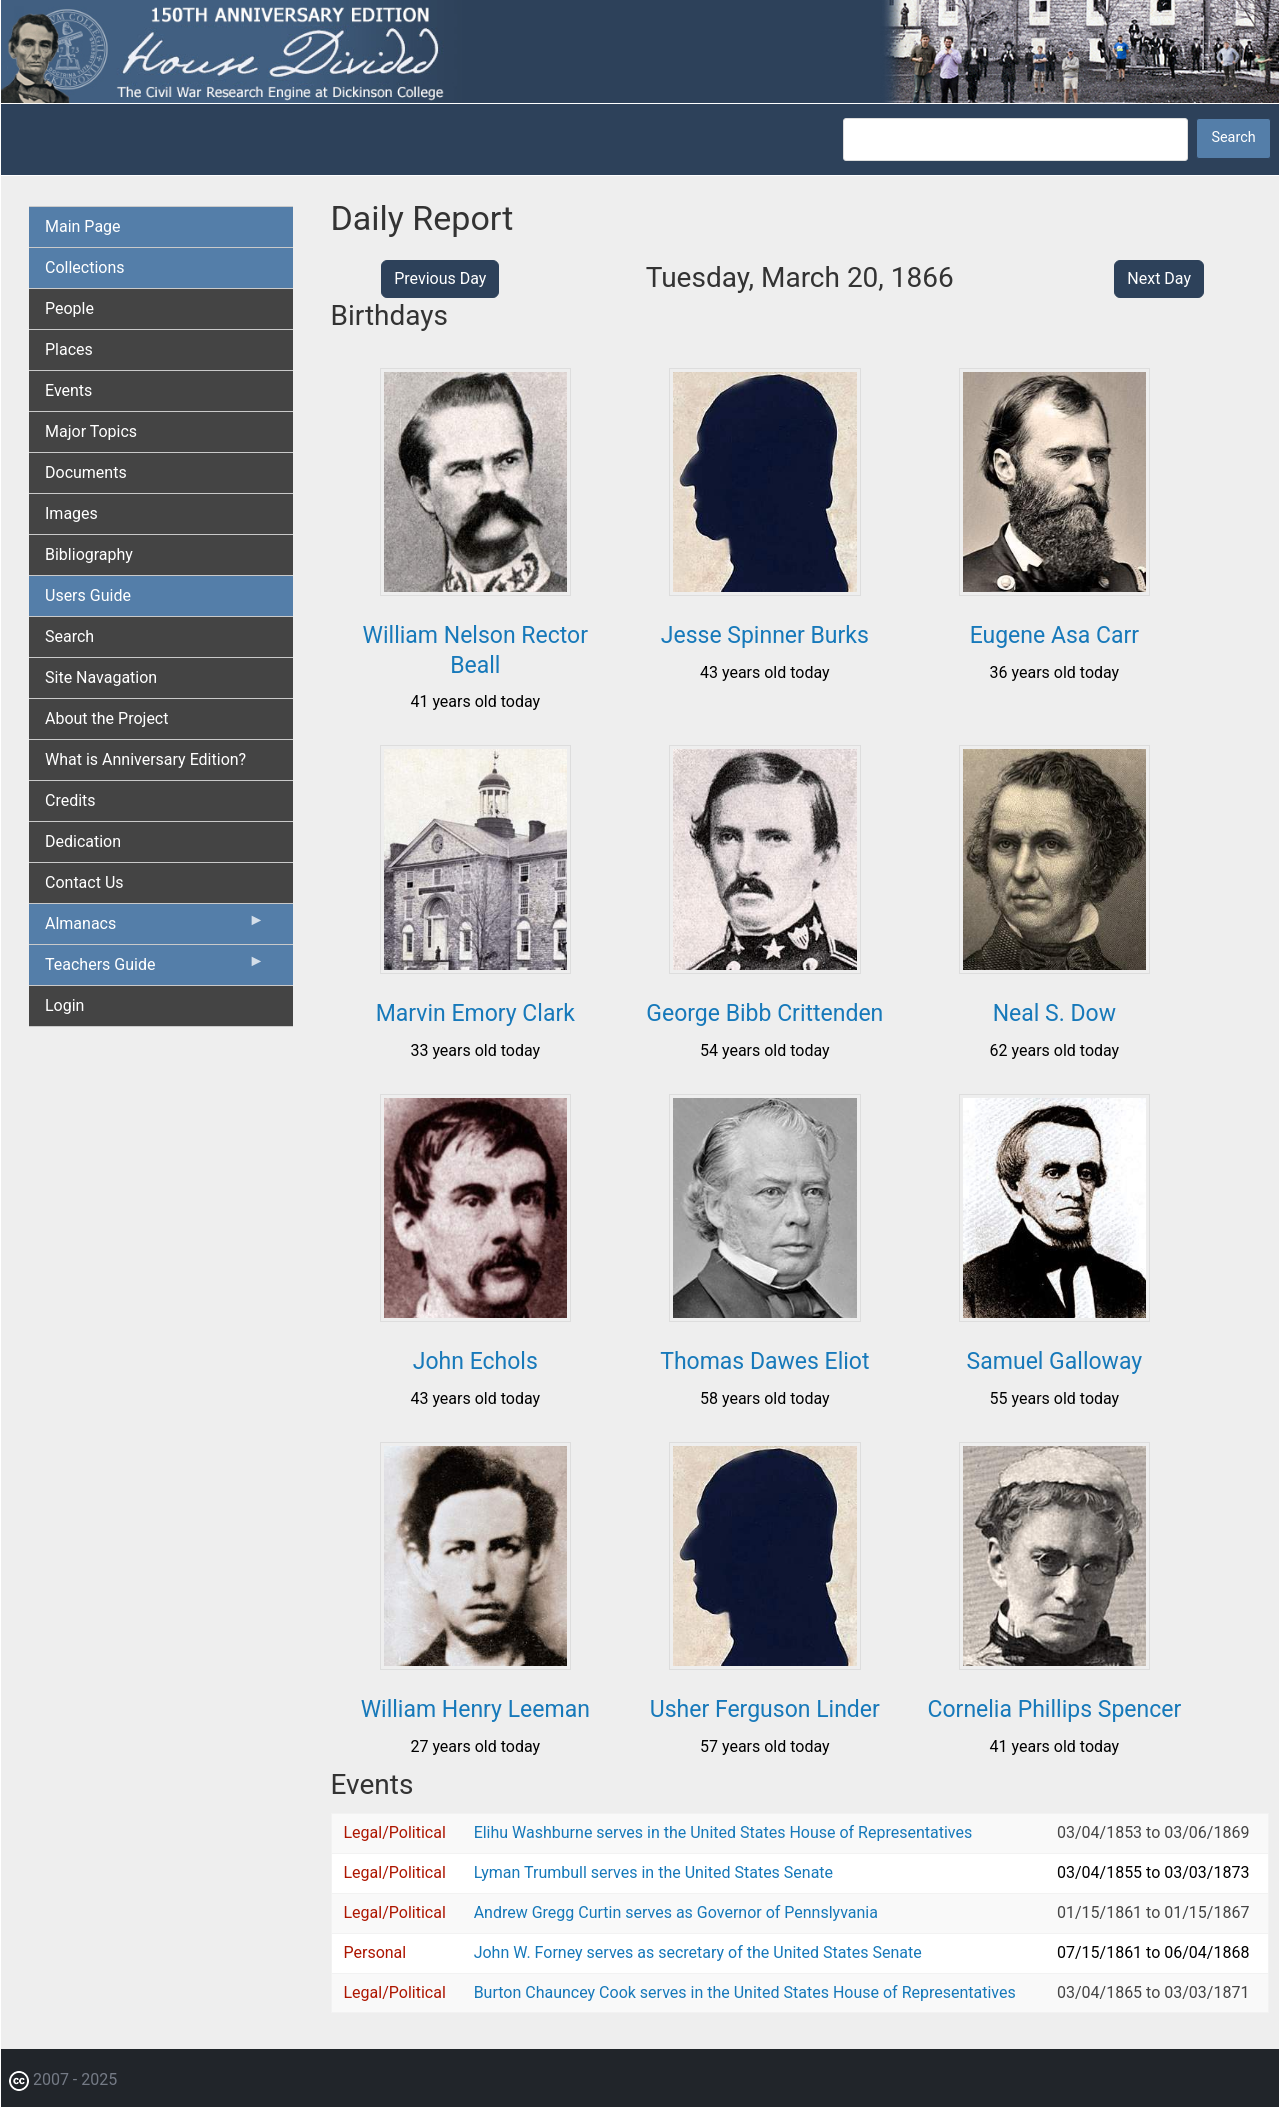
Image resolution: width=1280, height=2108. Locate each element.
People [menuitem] (69, 308)
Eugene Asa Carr (1054, 635)
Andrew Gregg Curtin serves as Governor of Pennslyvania (676, 1912)
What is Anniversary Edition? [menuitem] (145, 759)
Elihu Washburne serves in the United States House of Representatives (723, 1832)
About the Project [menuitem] (106, 718)
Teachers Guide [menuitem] (155, 969)
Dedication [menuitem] (83, 841)
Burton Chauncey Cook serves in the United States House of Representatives (745, 1992)
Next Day (1159, 278)
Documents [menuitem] (86, 472)
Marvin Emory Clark (475, 1013)
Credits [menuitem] (70, 800)
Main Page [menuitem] (83, 226)
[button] (475, 588)
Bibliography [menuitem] (89, 554)
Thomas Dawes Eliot (764, 1361)
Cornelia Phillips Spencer (1055, 1709)
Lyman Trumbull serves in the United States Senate (653, 1872)
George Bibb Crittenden (764, 1013)
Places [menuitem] (69, 349)
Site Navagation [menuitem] (101, 677)
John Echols (475, 1361)
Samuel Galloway (1055, 1361)
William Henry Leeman (475, 1709)
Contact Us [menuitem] (84, 882)
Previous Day (440, 278)
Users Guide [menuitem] (88, 595)
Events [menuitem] (68, 390)
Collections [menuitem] (85, 267)
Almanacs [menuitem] (155, 928)
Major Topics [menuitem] (91, 431)
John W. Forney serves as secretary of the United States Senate (698, 1952)
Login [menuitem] (64, 1005)
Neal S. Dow (1054, 1013)
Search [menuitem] (69, 636)
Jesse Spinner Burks (765, 635)
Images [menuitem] (71, 513)
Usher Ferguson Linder (765, 1709)
